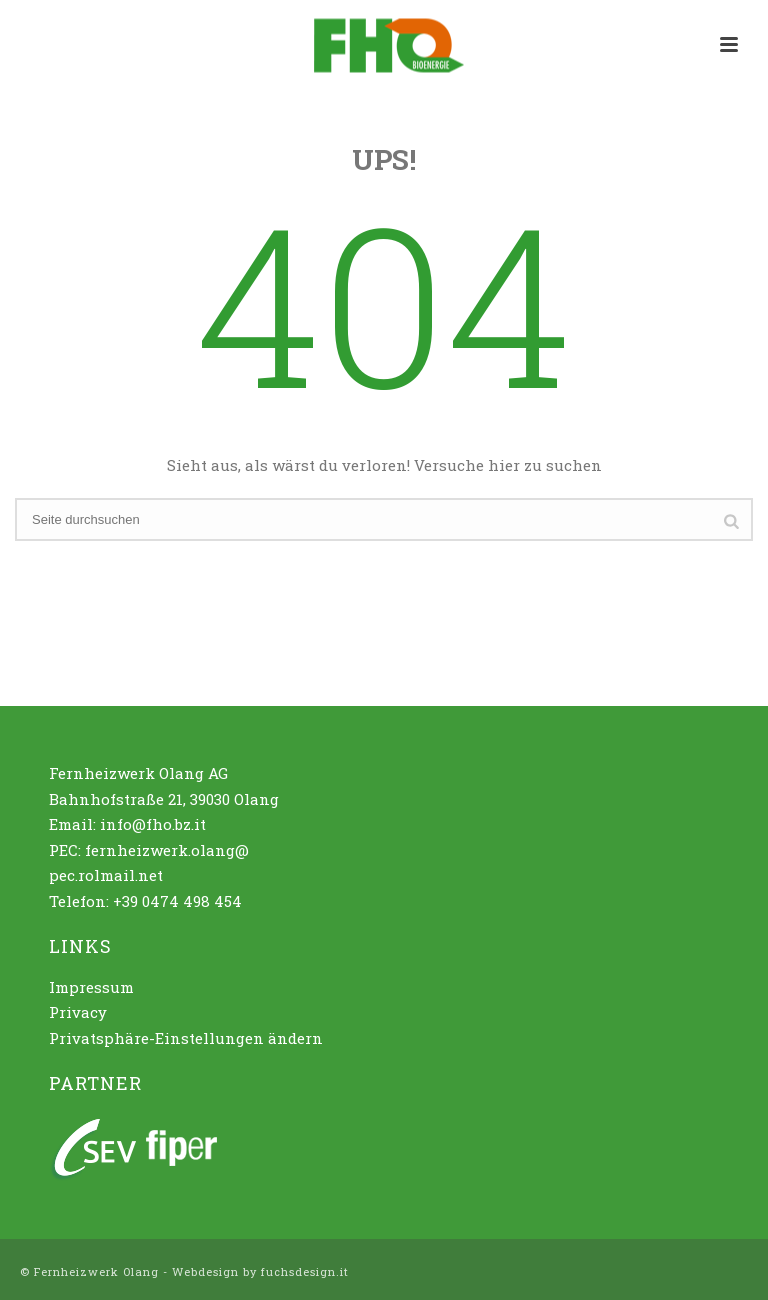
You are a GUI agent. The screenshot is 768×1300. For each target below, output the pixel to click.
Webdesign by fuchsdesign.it (260, 1271)
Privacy (78, 1012)
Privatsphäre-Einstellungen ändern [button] (186, 1038)
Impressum (91, 987)
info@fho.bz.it (153, 824)
